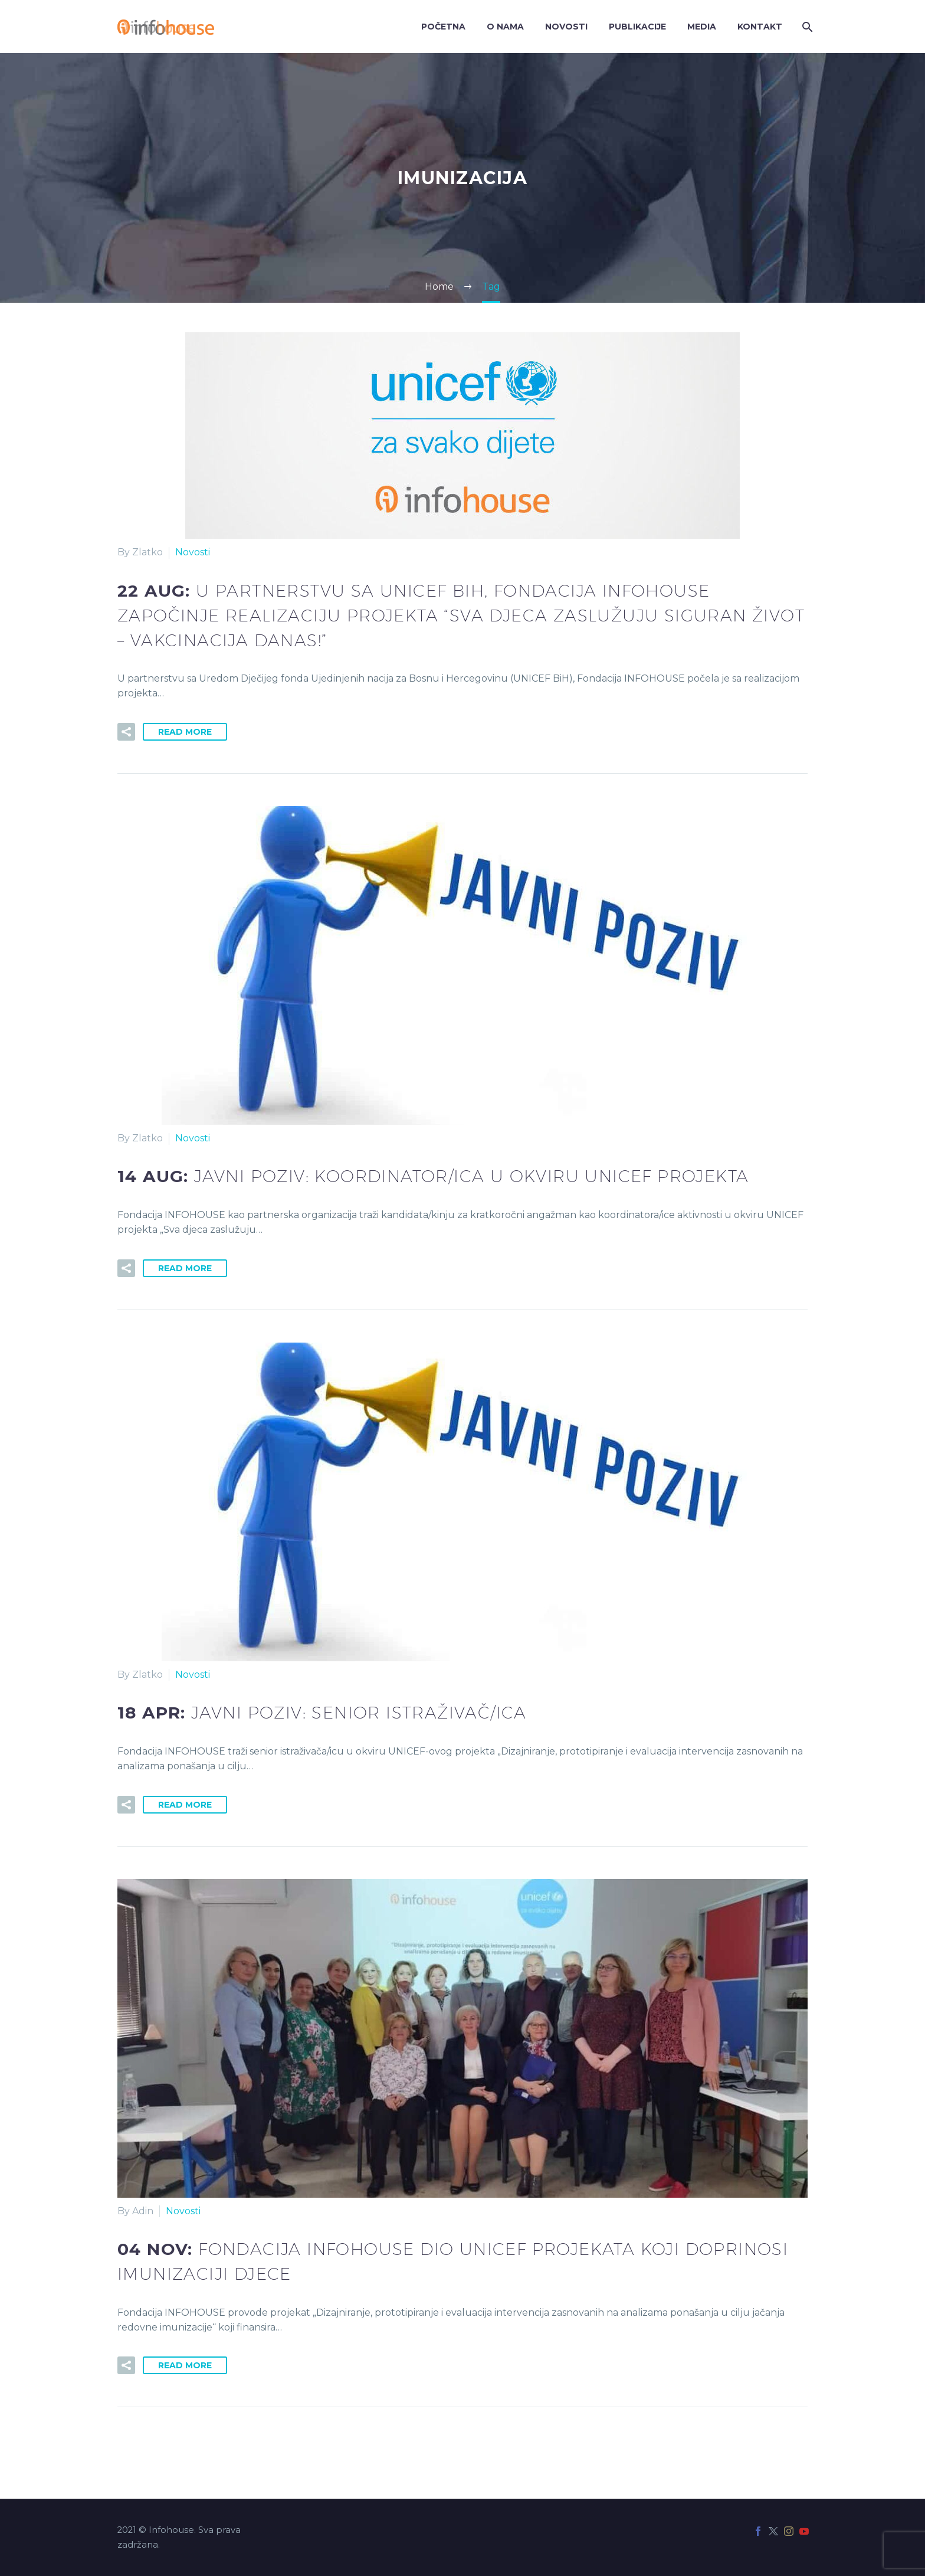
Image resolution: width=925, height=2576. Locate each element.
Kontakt (759, 26)
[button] (126, 732)
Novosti (566, 26)
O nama (505, 26)
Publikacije (637, 26)
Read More (185, 731)
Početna (443, 26)
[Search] (806, 26)
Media (701, 26)
